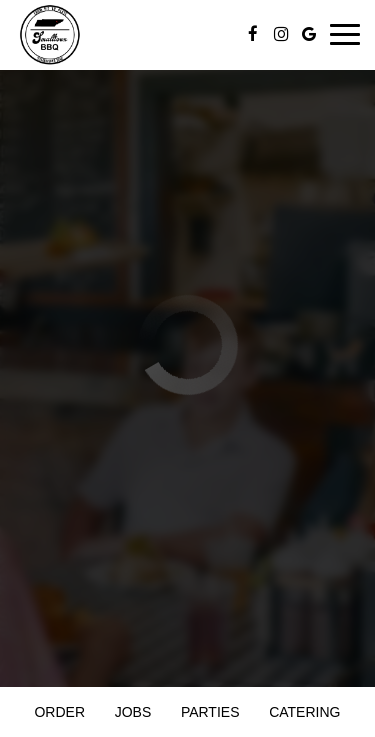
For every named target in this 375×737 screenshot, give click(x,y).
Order (59, 712)
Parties (210, 712)
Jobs (133, 712)
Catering (304, 712)
